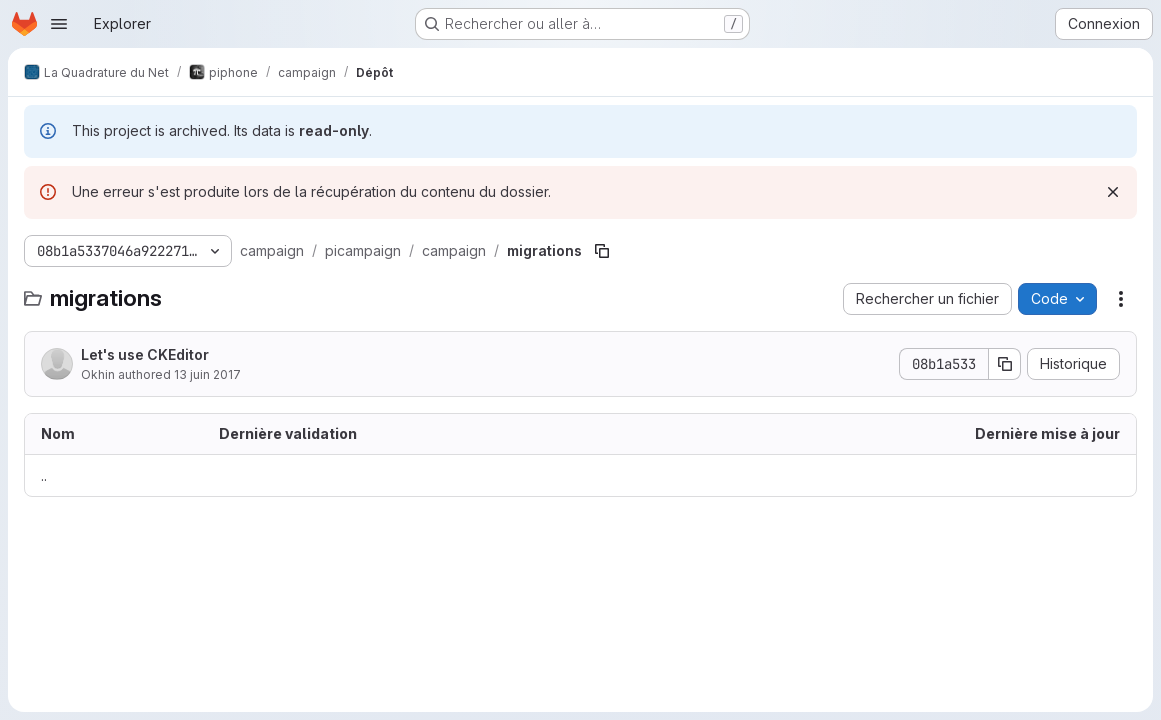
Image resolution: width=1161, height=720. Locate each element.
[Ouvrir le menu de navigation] (59, 24)
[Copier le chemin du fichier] (602, 251)
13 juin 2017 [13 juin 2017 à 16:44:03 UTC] (207, 374)
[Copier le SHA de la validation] (1005, 364)
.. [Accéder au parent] (44, 475)
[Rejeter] (1113, 192)
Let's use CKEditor (145, 354)
